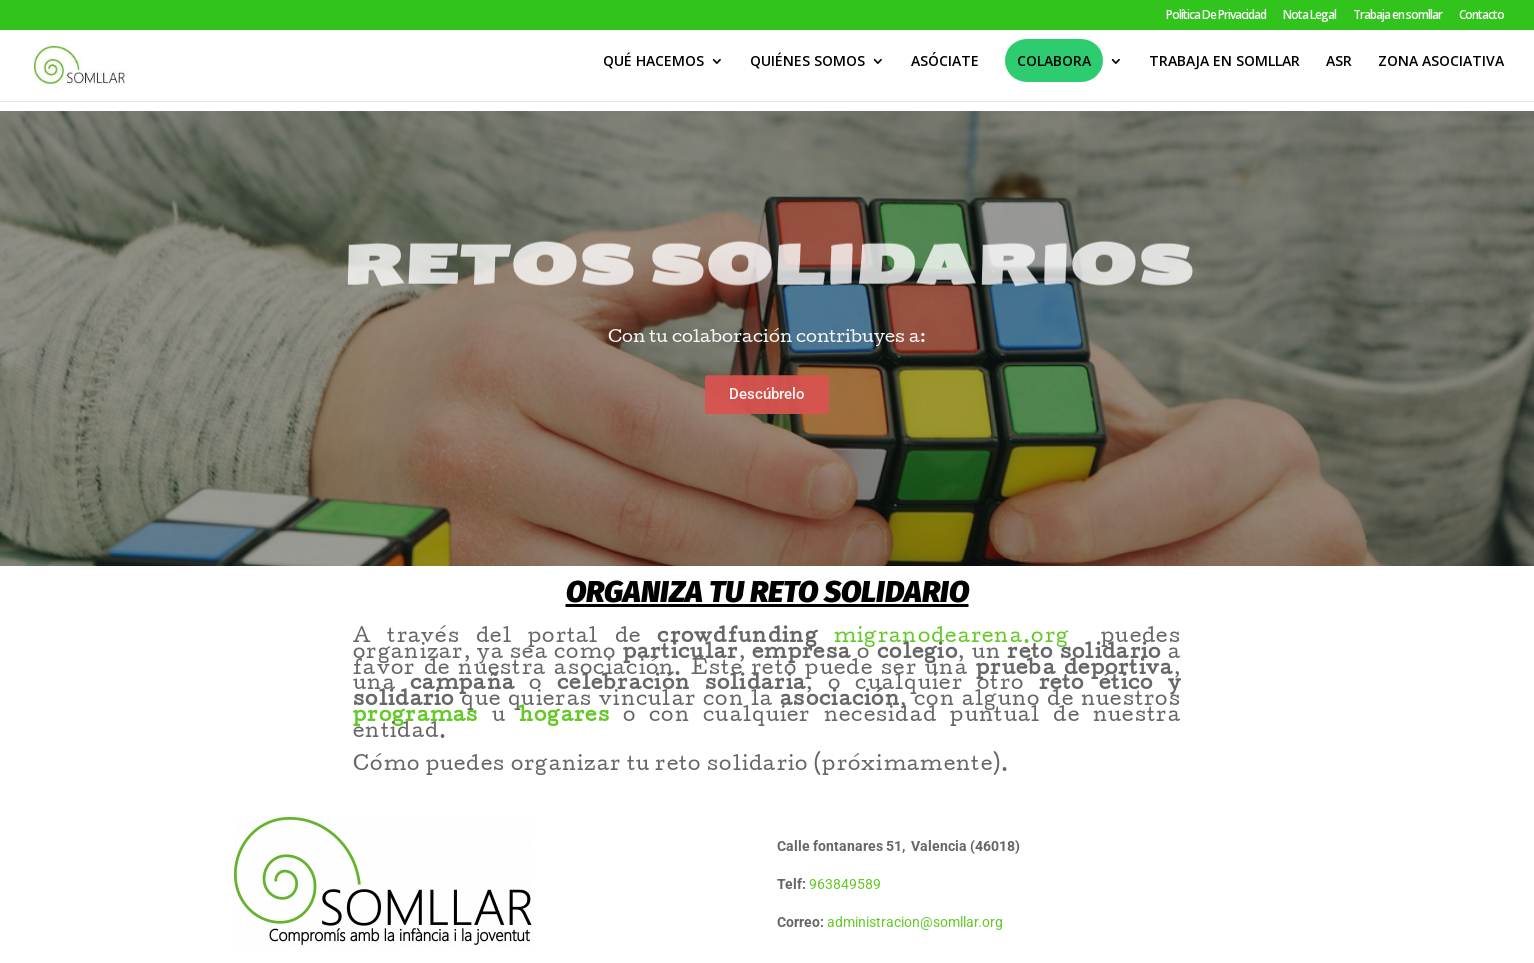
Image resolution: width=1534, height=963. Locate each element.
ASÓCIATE (945, 71)
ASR (1339, 71)
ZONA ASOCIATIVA (1441, 71)
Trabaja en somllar (1397, 16)
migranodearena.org (967, 638)
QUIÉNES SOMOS (807, 71)
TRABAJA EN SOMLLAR (1224, 71)
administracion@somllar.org (915, 922)
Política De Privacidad (1216, 16)
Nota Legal (1309, 16)
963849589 (845, 884)
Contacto (1481, 16)
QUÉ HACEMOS (653, 71)
